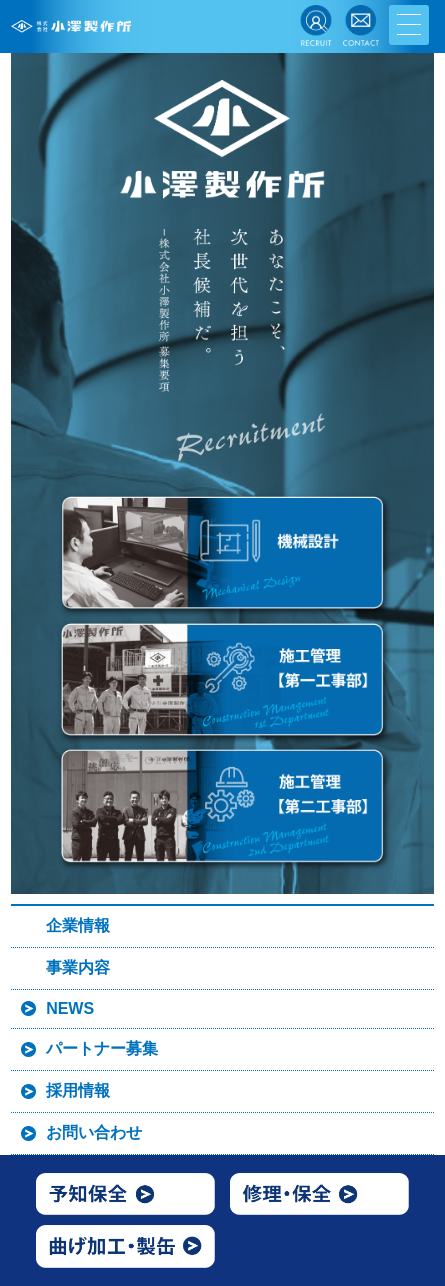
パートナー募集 (102, 1048)
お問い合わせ (94, 1132)
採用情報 (78, 1090)
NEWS (70, 1008)
